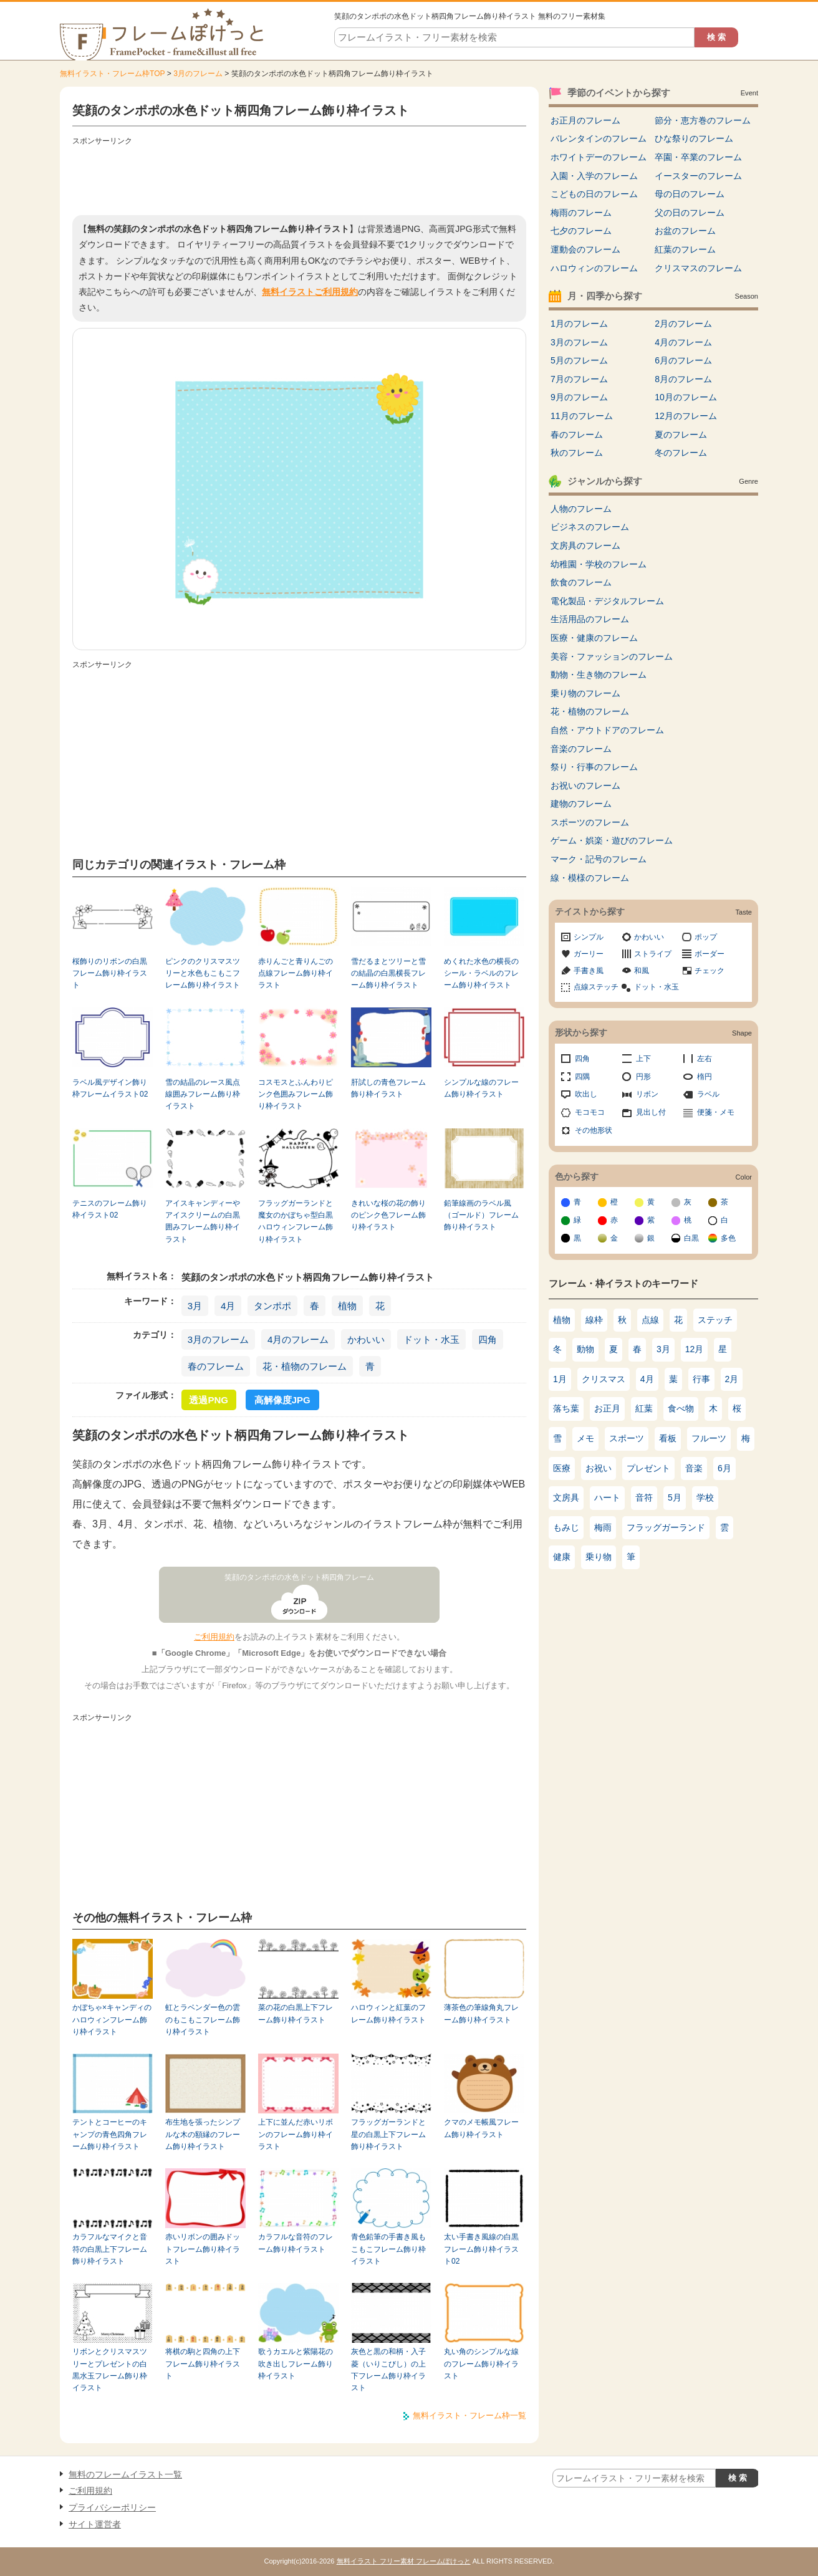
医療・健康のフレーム (594, 638)
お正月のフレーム (585, 120)
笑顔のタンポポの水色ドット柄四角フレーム (299, 1577)
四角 (487, 1339)
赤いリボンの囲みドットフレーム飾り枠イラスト (202, 2249)
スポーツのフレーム (590, 822)
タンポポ (272, 1305)
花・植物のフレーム (304, 1366)
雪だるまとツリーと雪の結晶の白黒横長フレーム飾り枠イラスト (388, 973)
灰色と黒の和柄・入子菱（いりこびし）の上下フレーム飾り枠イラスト (388, 2369)
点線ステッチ (596, 987)
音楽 (694, 1468)
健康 (561, 1557)
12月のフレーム (686, 416)
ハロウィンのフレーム (594, 268)
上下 (643, 1058)
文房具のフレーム (585, 545)
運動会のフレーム (585, 249)
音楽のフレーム (581, 749)
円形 (643, 1076)
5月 (674, 1497)
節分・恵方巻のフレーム (703, 120)
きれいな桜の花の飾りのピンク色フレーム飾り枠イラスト (388, 1215)
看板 (667, 1438)
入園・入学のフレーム (594, 176)
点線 (650, 1320)
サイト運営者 (95, 2524)
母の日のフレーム (689, 194)
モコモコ (590, 1112)
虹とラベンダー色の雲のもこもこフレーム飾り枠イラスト (202, 2019)
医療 (561, 1468)
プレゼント (648, 1468)
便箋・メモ (715, 1112)
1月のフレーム (579, 324)
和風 (641, 970)
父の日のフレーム (689, 213)
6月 (724, 1468)
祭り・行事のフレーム (594, 767)
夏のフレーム (681, 435)
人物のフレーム (581, 509)
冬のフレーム (681, 453)
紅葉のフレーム (685, 249)
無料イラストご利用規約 (310, 292)
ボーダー (709, 953)
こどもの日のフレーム (594, 194)
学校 (705, 1497)
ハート (607, 1497)
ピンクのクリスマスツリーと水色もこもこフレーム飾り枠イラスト (202, 973)
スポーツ (626, 1438)
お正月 (607, 1408)
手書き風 (589, 970)
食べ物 (681, 1408)
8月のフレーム (683, 379)
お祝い (598, 1468)
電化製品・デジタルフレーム (607, 601)
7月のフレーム (579, 379)
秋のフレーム (577, 453)
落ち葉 (566, 1408)
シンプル (589, 937)
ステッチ (715, 1320)
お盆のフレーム (685, 231)
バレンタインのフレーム (599, 138)
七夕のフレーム (581, 231)
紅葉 (644, 1408)
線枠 (594, 1320)
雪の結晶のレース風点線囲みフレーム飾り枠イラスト (202, 1094)
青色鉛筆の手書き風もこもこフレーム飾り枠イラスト (388, 2249)
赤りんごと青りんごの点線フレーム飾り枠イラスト (295, 973)
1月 (560, 1379)
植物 (347, 1305)
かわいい (366, 1339)
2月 (732, 1379)
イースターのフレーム (698, 176)
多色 (728, 1238)
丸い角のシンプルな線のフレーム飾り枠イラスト (481, 2363)
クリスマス (603, 1379)
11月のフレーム (582, 416)
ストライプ (652, 953)
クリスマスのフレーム (698, 268)
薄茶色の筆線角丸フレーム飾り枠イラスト (481, 2013)
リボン (647, 1094)
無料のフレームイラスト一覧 (125, 2474)
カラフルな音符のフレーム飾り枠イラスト (295, 2242)
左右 (704, 1058)
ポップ (706, 937)
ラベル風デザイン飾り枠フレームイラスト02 (110, 1088)
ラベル (708, 1094)
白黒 (691, 1238)
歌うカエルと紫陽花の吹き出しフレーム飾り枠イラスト (295, 2363)
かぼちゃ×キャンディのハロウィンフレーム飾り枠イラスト (112, 2019)
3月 (195, 1305)
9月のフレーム (579, 397)
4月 (228, 1305)
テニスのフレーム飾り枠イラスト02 (109, 1209)
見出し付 (651, 1112)
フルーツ (708, 1438)
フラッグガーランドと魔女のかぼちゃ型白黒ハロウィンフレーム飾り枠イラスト (295, 1221)
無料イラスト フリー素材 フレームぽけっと (404, 2561)
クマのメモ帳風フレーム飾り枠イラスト (481, 2128)
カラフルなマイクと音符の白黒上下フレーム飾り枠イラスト (109, 2249)
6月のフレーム (683, 360)
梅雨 (603, 1527)
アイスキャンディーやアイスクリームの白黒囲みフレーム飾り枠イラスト (202, 1221)
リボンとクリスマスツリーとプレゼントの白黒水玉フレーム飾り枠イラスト (109, 2369)
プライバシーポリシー (112, 2507)
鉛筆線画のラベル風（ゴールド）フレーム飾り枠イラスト (481, 1215)
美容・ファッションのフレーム (612, 656)
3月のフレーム (198, 73)
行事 (701, 1379)
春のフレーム (216, 1366)
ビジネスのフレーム (590, 527)
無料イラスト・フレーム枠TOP (112, 73)
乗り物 (598, 1557)
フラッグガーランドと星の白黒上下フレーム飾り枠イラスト (388, 2134)
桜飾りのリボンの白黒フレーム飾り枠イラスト (109, 973)
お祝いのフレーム (585, 786)
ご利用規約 (214, 1636)
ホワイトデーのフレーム (599, 157)
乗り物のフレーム (585, 693)
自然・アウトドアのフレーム (607, 730)
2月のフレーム (683, 324)
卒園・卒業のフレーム (698, 157)
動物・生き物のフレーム (599, 675)
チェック (709, 970)
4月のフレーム (298, 1339)
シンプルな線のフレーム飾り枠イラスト (481, 1088)
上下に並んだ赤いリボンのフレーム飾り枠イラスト (295, 2134)
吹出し (586, 1094)
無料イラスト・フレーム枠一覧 (469, 2415)
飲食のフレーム (581, 582)
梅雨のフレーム (581, 213)
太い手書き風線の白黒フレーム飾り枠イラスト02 (481, 2249)
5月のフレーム (579, 360)
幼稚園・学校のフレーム (599, 564)
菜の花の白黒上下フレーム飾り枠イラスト (295, 2013)
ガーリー (589, 953)
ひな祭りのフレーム (694, 138)
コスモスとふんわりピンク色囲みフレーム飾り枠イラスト (295, 1094)
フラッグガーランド (666, 1527)
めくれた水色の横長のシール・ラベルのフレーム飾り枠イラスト (481, 973)
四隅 (582, 1076)
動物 (585, 1349)
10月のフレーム (686, 397)
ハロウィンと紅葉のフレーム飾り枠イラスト (388, 2013)
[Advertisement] (299, 178)
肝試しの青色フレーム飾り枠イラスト (388, 1088)
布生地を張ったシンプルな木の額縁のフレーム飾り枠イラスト (202, 2134)
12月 (694, 1349)
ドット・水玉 (431, 1339)
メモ (585, 1438)
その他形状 (593, 1130)
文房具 (566, 1497)
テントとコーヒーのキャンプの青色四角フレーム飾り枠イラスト (109, 2134)
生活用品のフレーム (590, 619)
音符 (644, 1497)
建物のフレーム (581, 804)
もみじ (566, 1527)
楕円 (704, 1076)
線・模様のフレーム (590, 878)
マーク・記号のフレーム (599, 859)
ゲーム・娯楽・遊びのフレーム (612, 840)
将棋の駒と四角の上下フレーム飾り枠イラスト (202, 2363)
